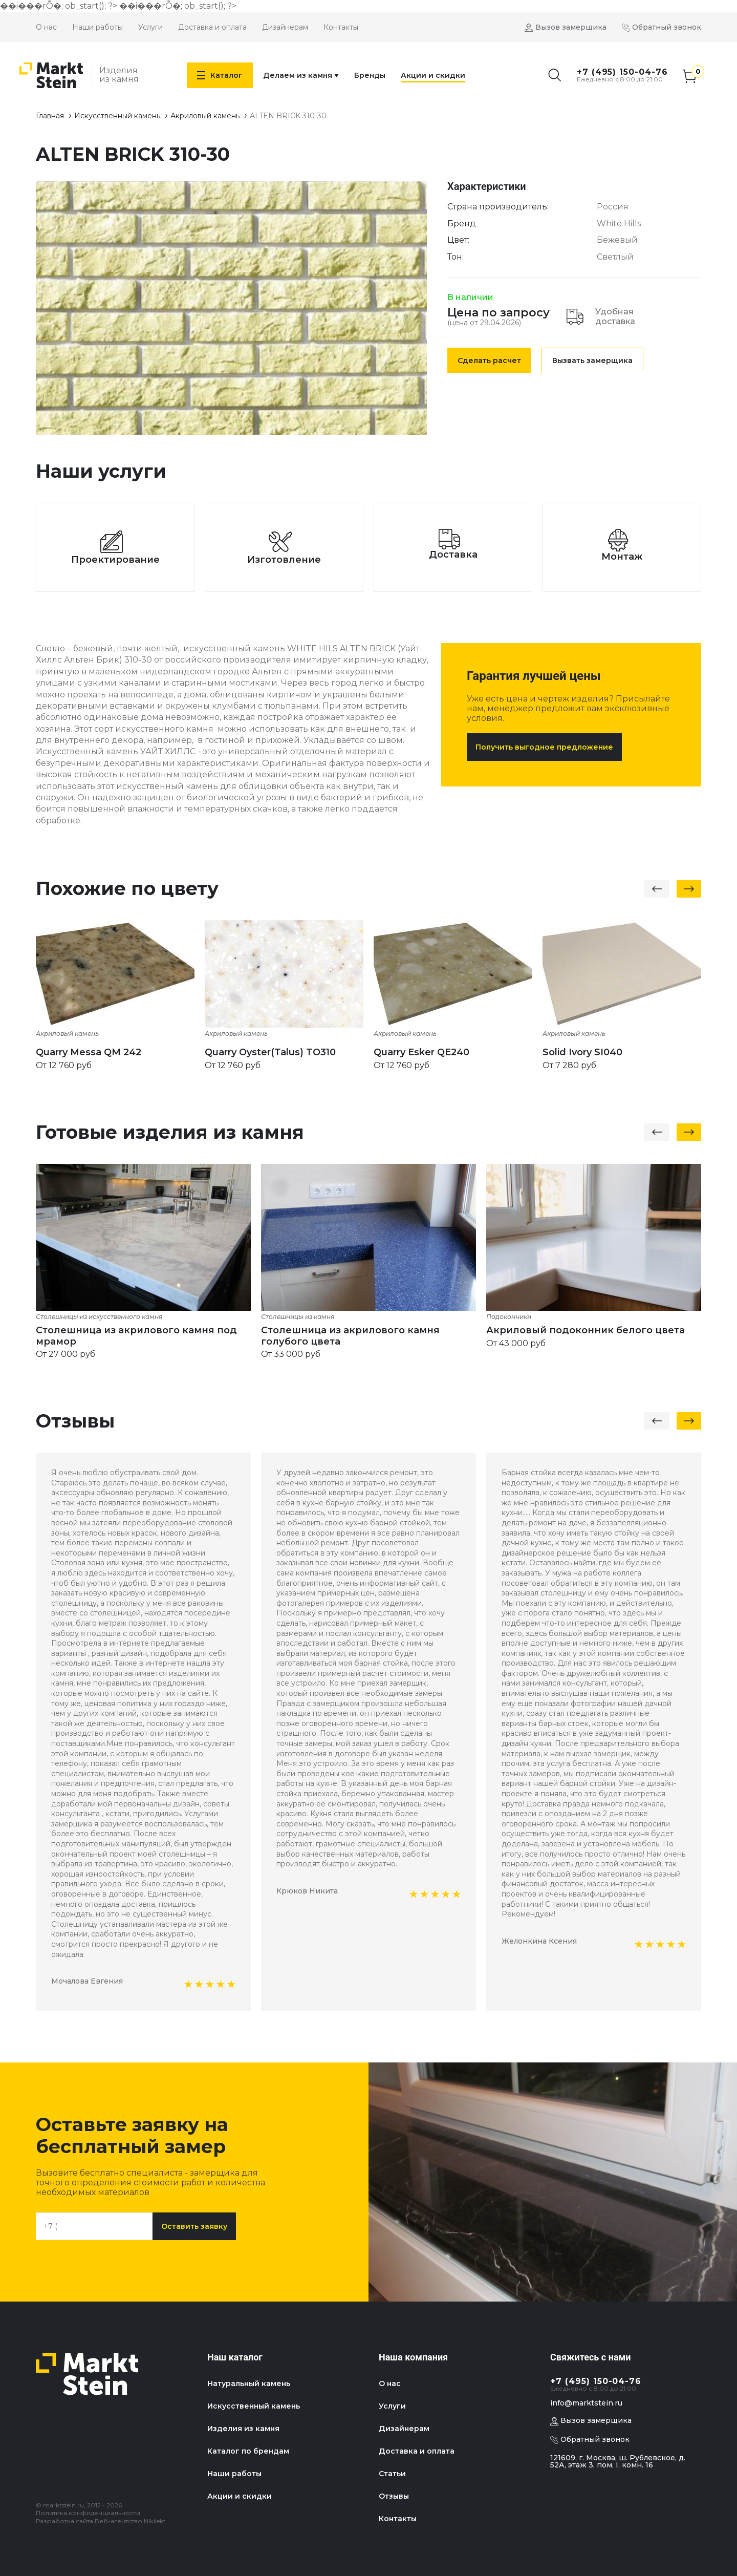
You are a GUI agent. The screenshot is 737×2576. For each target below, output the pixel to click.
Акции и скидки (433, 75)
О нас (46, 27)
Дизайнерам (285, 27)
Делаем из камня (301, 75)
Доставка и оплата (212, 27)
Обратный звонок (666, 27)
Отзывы (394, 2496)
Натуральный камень (248, 2383)
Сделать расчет (489, 360)
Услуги (150, 27)
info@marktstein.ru (586, 2403)
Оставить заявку (194, 2226)
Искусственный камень (117, 115)
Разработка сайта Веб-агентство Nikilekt (101, 2521)
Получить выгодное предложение (544, 747)
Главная (50, 115)
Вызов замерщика (570, 27)
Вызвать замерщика (592, 360)
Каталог (220, 75)
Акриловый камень (205, 115)
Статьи (392, 2473)
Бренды (369, 75)
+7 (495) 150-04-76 (622, 72)
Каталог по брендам (248, 2451)
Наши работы (97, 27)
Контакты (340, 27)
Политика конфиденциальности (88, 2513)
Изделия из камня (243, 2428)
